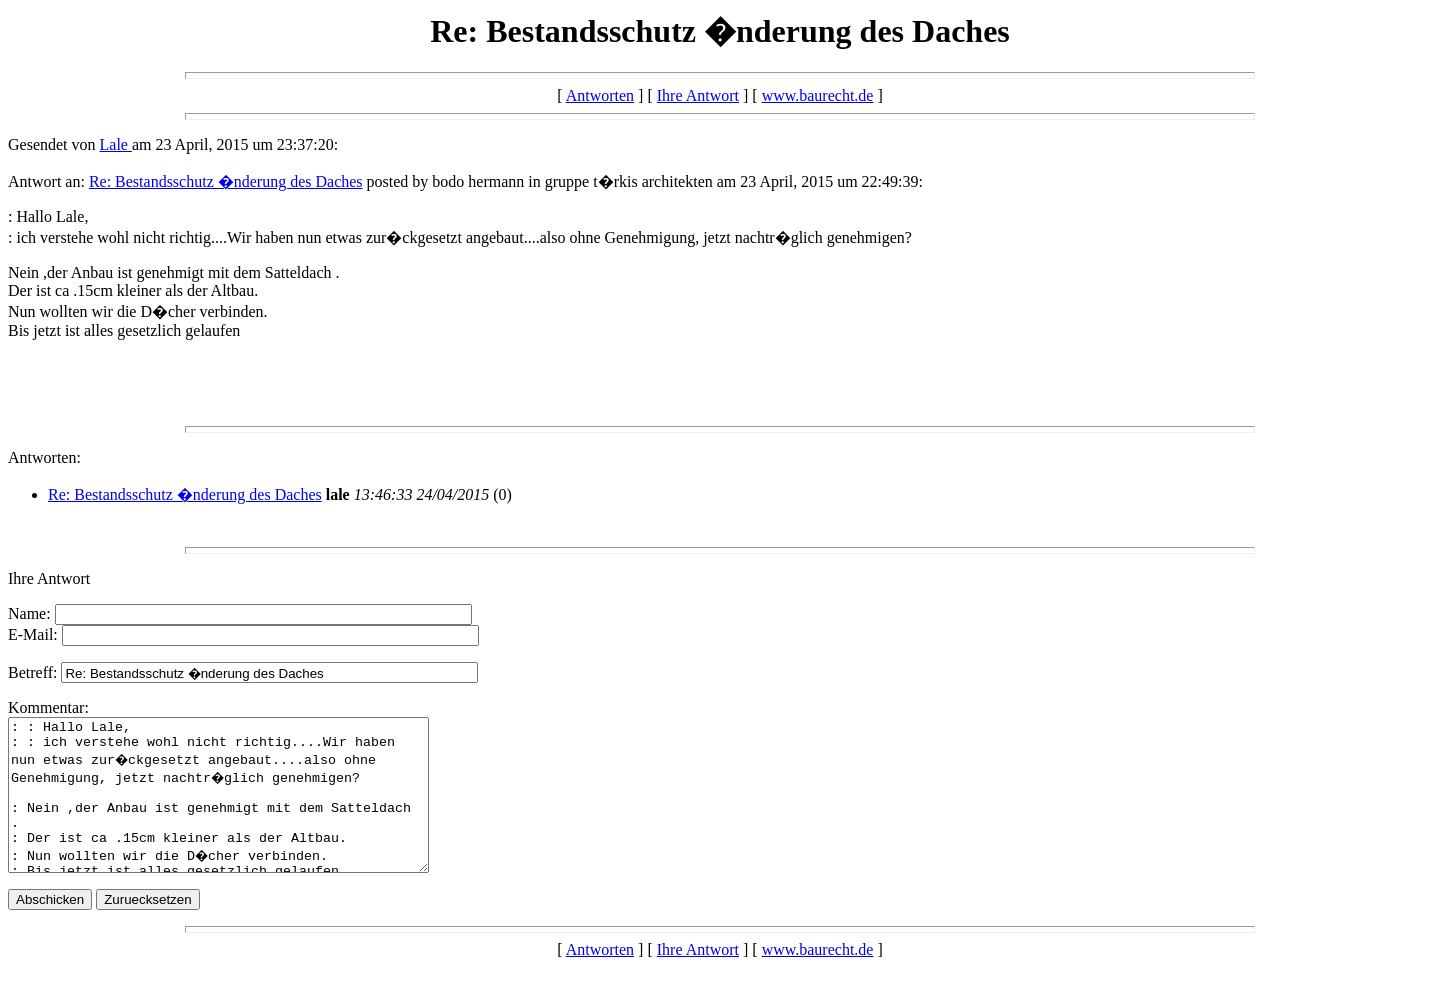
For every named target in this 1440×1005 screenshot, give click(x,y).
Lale (116, 144)
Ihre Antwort (698, 95)
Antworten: (44, 457)
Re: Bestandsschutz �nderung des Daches (226, 181)
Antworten (600, 95)
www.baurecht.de (818, 95)
